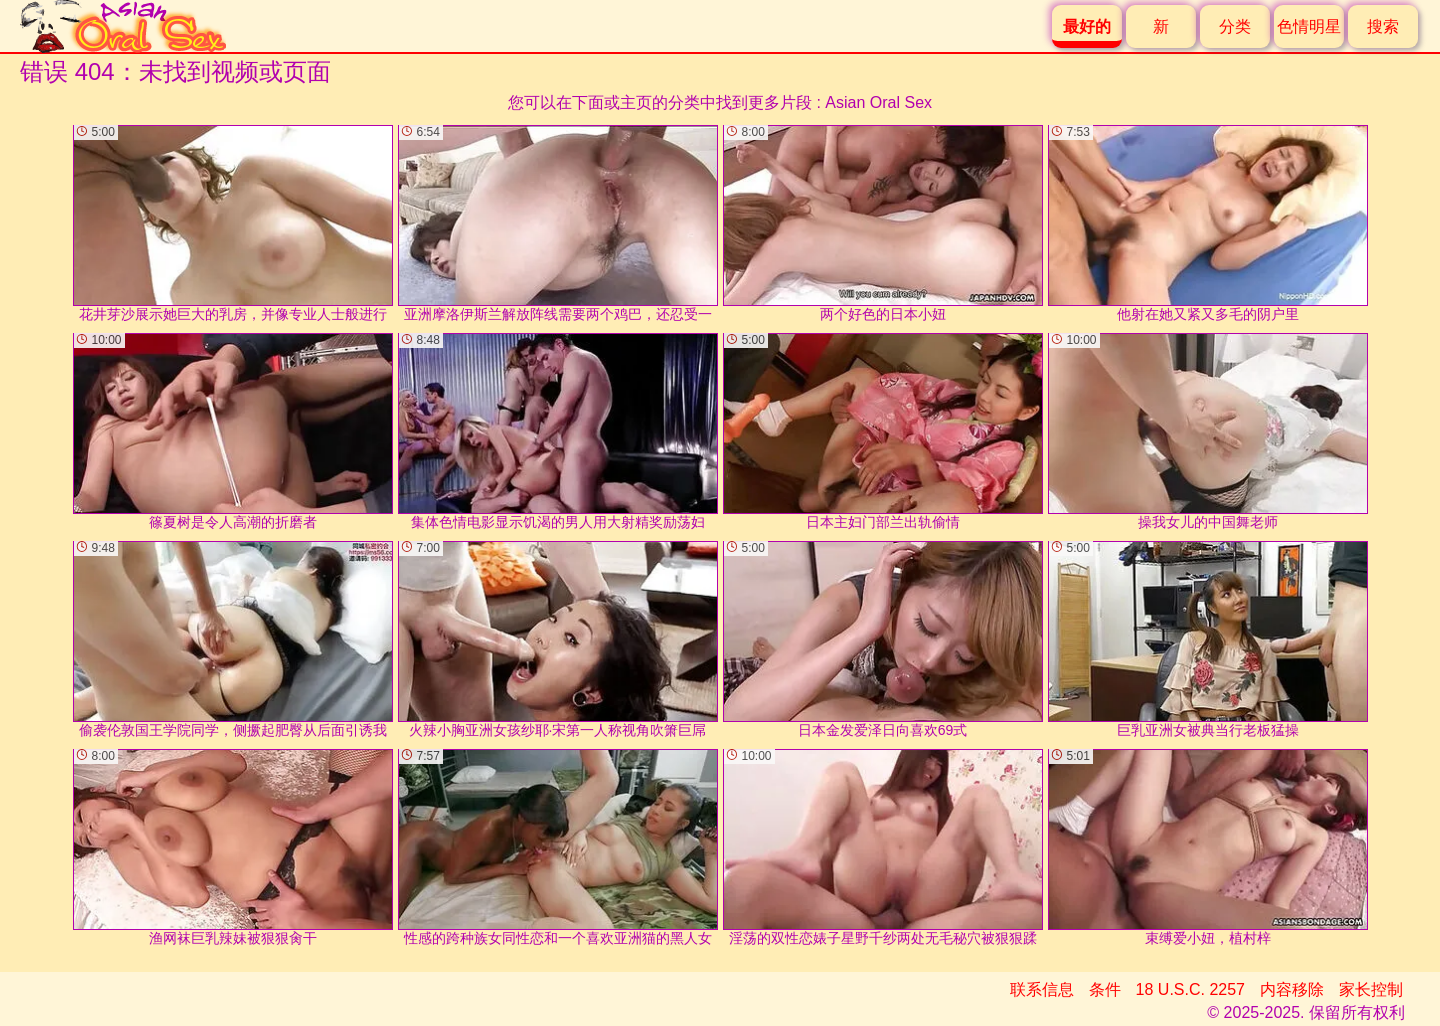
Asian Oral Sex (878, 102)
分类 (1235, 26)
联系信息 (1042, 989)
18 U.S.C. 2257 (1190, 989)
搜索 (1383, 26)
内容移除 (1292, 989)
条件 (1105, 989)
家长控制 (1371, 989)
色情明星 (1309, 26)
